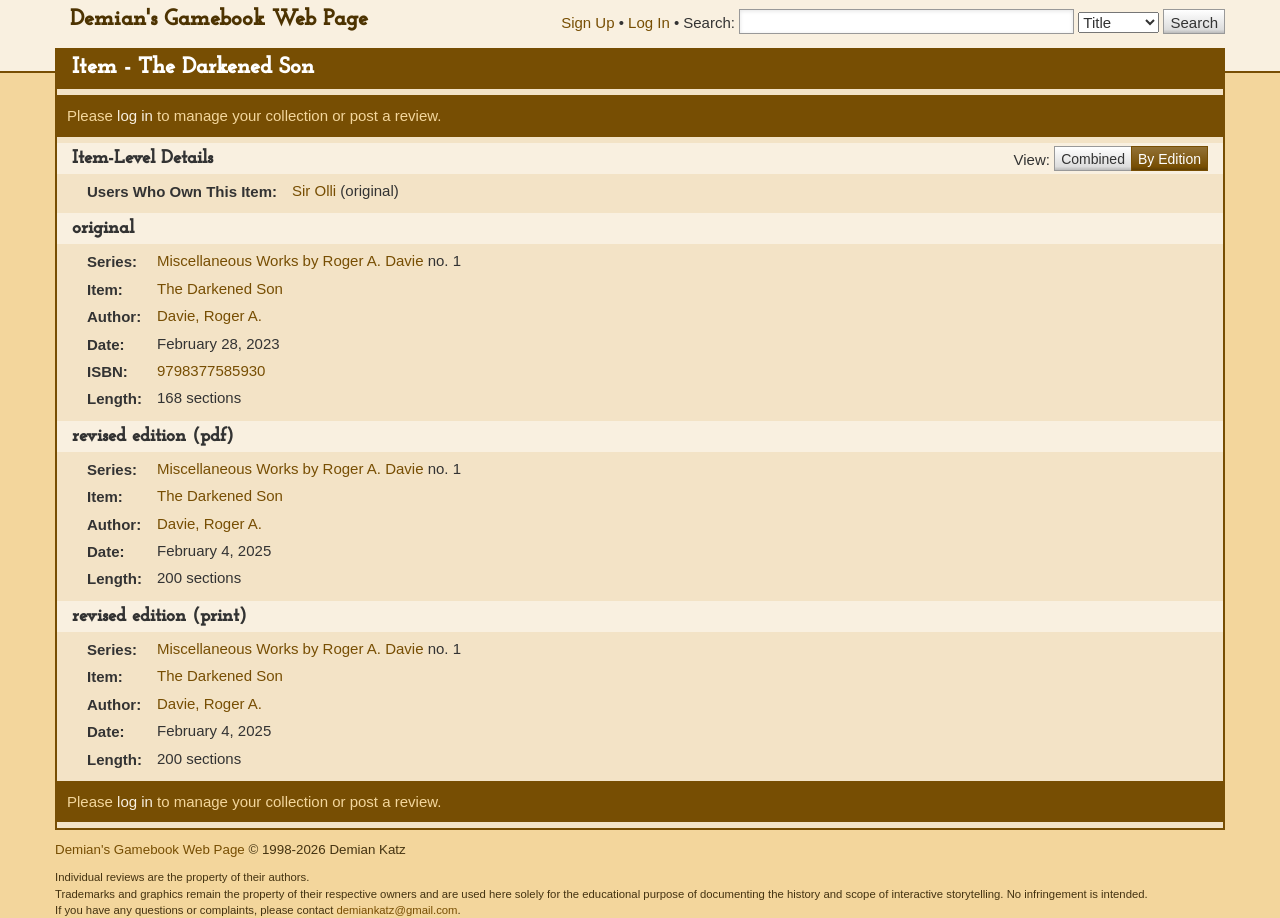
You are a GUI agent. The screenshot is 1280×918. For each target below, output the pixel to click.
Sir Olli (314, 190)
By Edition (1169, 159)
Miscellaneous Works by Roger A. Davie (292, 260)
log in (135, 115)
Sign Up (587, 22)
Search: (709, 22)
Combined (1093, 159)
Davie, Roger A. (209, 315)
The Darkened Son (220, 288)
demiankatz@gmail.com (396, 910)
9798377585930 (211, 370)
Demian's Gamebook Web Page (219, 19)
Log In (649, 22)
